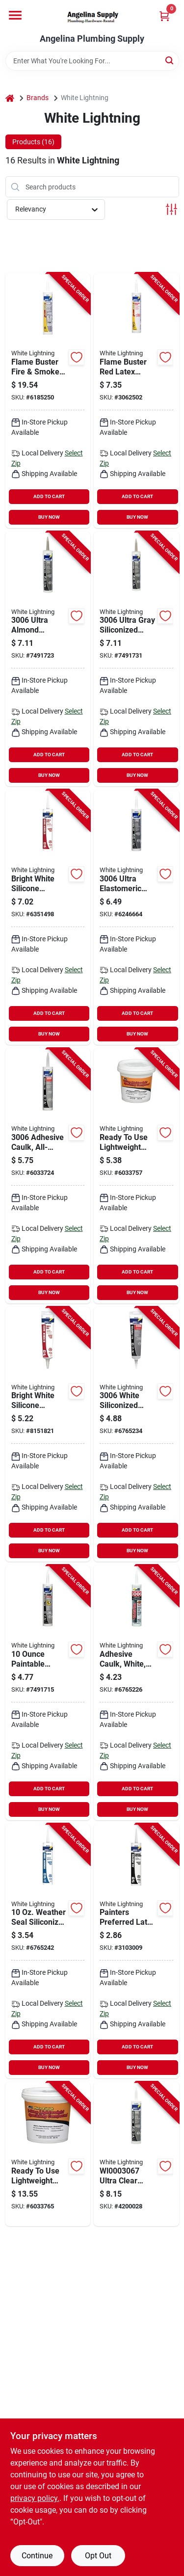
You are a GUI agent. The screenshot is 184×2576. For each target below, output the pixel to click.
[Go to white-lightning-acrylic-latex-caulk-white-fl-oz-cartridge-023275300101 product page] (136, 1951)
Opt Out (98, 2555)
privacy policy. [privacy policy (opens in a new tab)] (34, 2498)
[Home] (9, 98)
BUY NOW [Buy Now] (49, 517)
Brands (37, 98)
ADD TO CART (49, 496)
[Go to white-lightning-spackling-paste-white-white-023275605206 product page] (48, 2154)
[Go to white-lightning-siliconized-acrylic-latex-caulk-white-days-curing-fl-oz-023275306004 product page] (48, 1951)
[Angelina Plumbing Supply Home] (92, 17)
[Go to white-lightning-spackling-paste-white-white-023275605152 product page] (136, 1175)
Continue (37, 2555)
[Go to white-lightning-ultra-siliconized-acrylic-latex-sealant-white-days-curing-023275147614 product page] (136, 917)
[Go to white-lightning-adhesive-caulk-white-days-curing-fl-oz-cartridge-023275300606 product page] (136, 1692)
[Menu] (15, 15)
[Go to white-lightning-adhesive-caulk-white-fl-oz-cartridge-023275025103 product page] (48, 917)
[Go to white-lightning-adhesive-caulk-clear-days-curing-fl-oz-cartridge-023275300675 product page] (48, 1175)
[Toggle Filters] (171, 209)
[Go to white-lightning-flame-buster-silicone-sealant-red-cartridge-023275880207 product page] (48, 400)
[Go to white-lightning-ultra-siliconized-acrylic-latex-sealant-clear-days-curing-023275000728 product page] (136, 2154)
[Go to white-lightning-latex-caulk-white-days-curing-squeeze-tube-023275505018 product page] (48, 1434)
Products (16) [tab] (33, 142)
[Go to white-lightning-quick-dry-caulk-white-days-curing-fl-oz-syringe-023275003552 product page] (48, 1692)
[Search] (170, 60)
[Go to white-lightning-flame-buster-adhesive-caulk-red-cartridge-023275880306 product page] (136, 400)
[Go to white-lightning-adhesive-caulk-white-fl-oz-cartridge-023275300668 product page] (136, 1434)
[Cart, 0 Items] (164, 16)
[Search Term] (92, 61)
